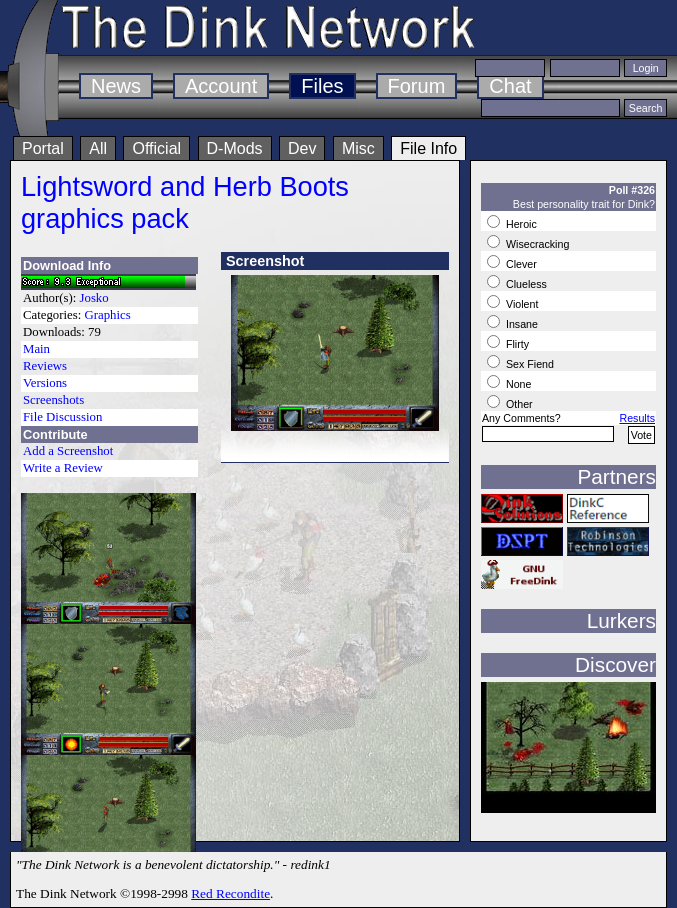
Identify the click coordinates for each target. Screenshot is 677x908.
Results (637, 418)
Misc (358, 148)
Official (156, 148)
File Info (428, 148)
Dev (302, 148)
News (116, 86)
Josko (94, 298)
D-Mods (235, 148)
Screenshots (53, 400)
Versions (45, 383)
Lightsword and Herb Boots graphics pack (185, 202)
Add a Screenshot (68, 451)
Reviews (45, 366)
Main (36, 349)
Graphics (107, 315)
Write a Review (63, 468)
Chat (510, 86)
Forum (417, 86)
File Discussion (62, 417)
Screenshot (265, 261)
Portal (43, 148)
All (98, 148)
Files (322, 86)
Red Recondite (230, 893)
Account (221, 86)
